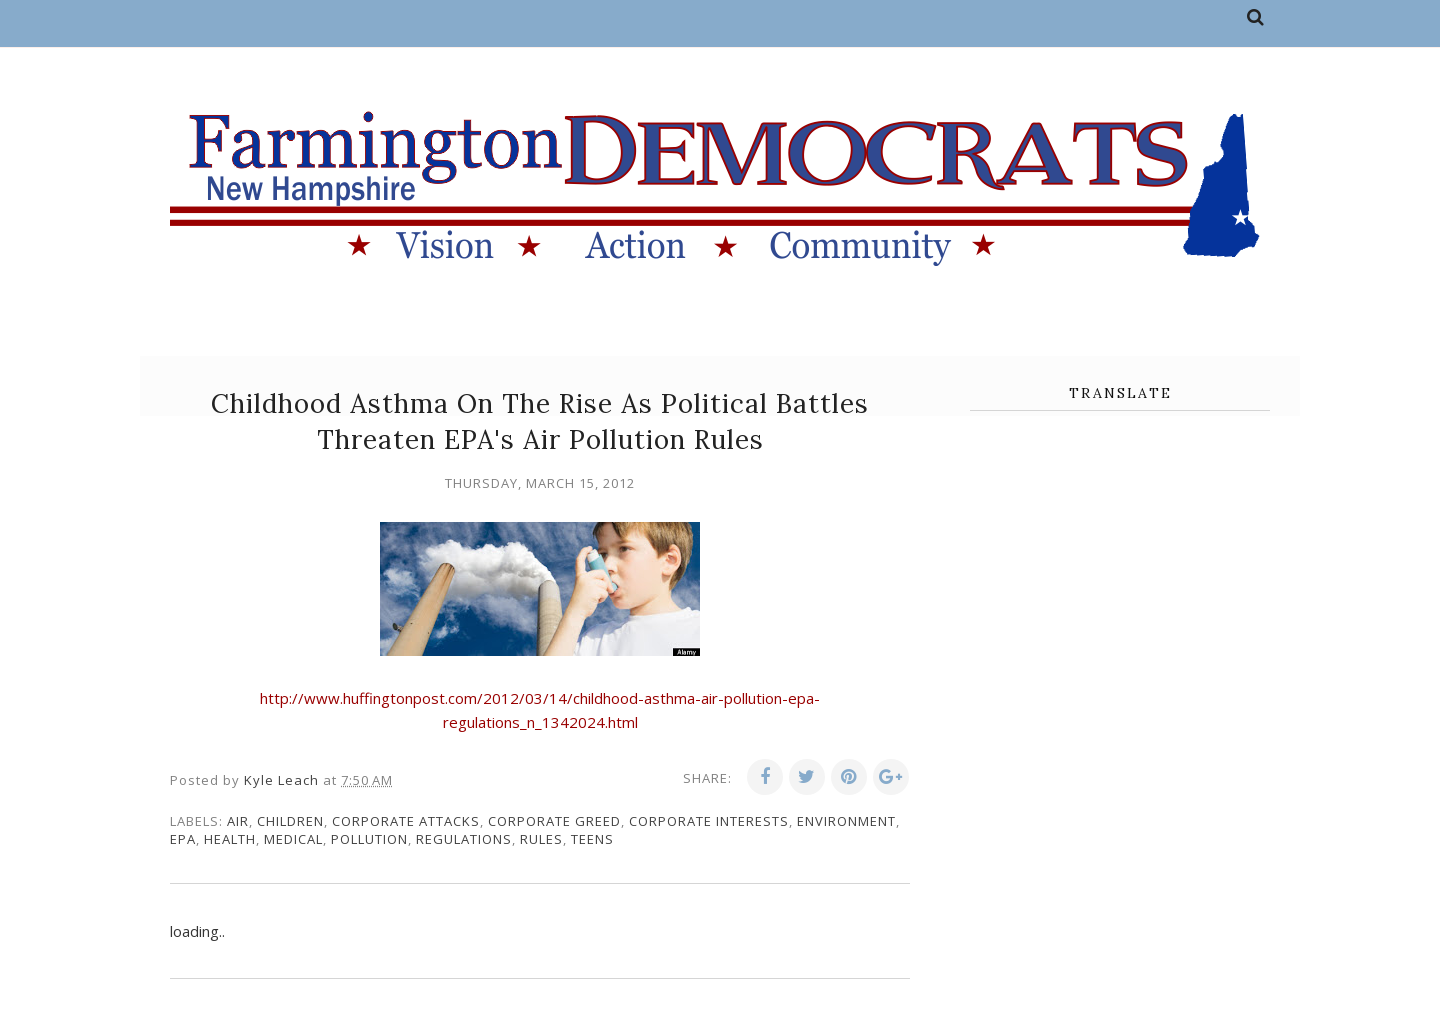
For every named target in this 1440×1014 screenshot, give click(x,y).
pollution (369, 839)
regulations (464, 839)
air (238, 821)
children (290, 821)
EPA (183, 839)
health (230, 839)
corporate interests (709, 821)
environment (846, 821)
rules (541, 839)
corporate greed (554, 821)
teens (592, 839)
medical (293, 839)
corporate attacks (406, 821)
